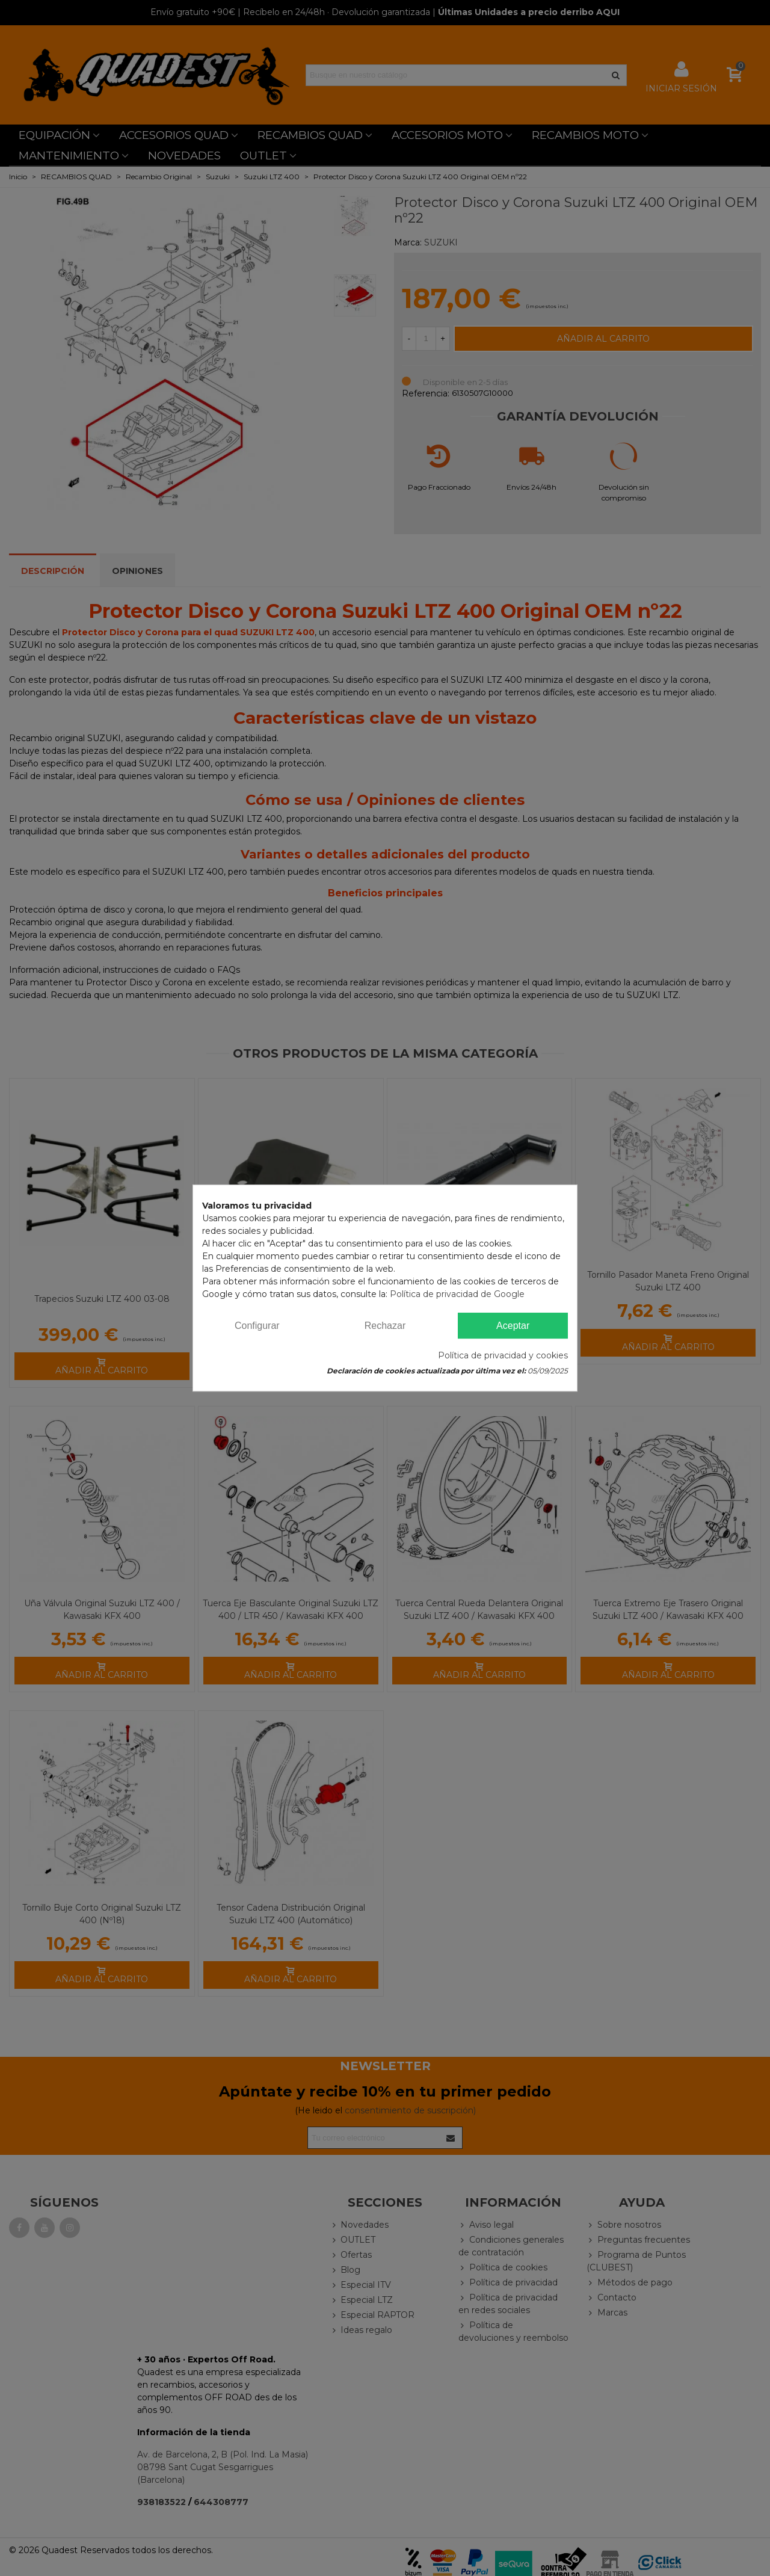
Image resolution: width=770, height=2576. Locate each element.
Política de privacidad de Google (457, 1294)
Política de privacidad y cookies (503, 1355)
